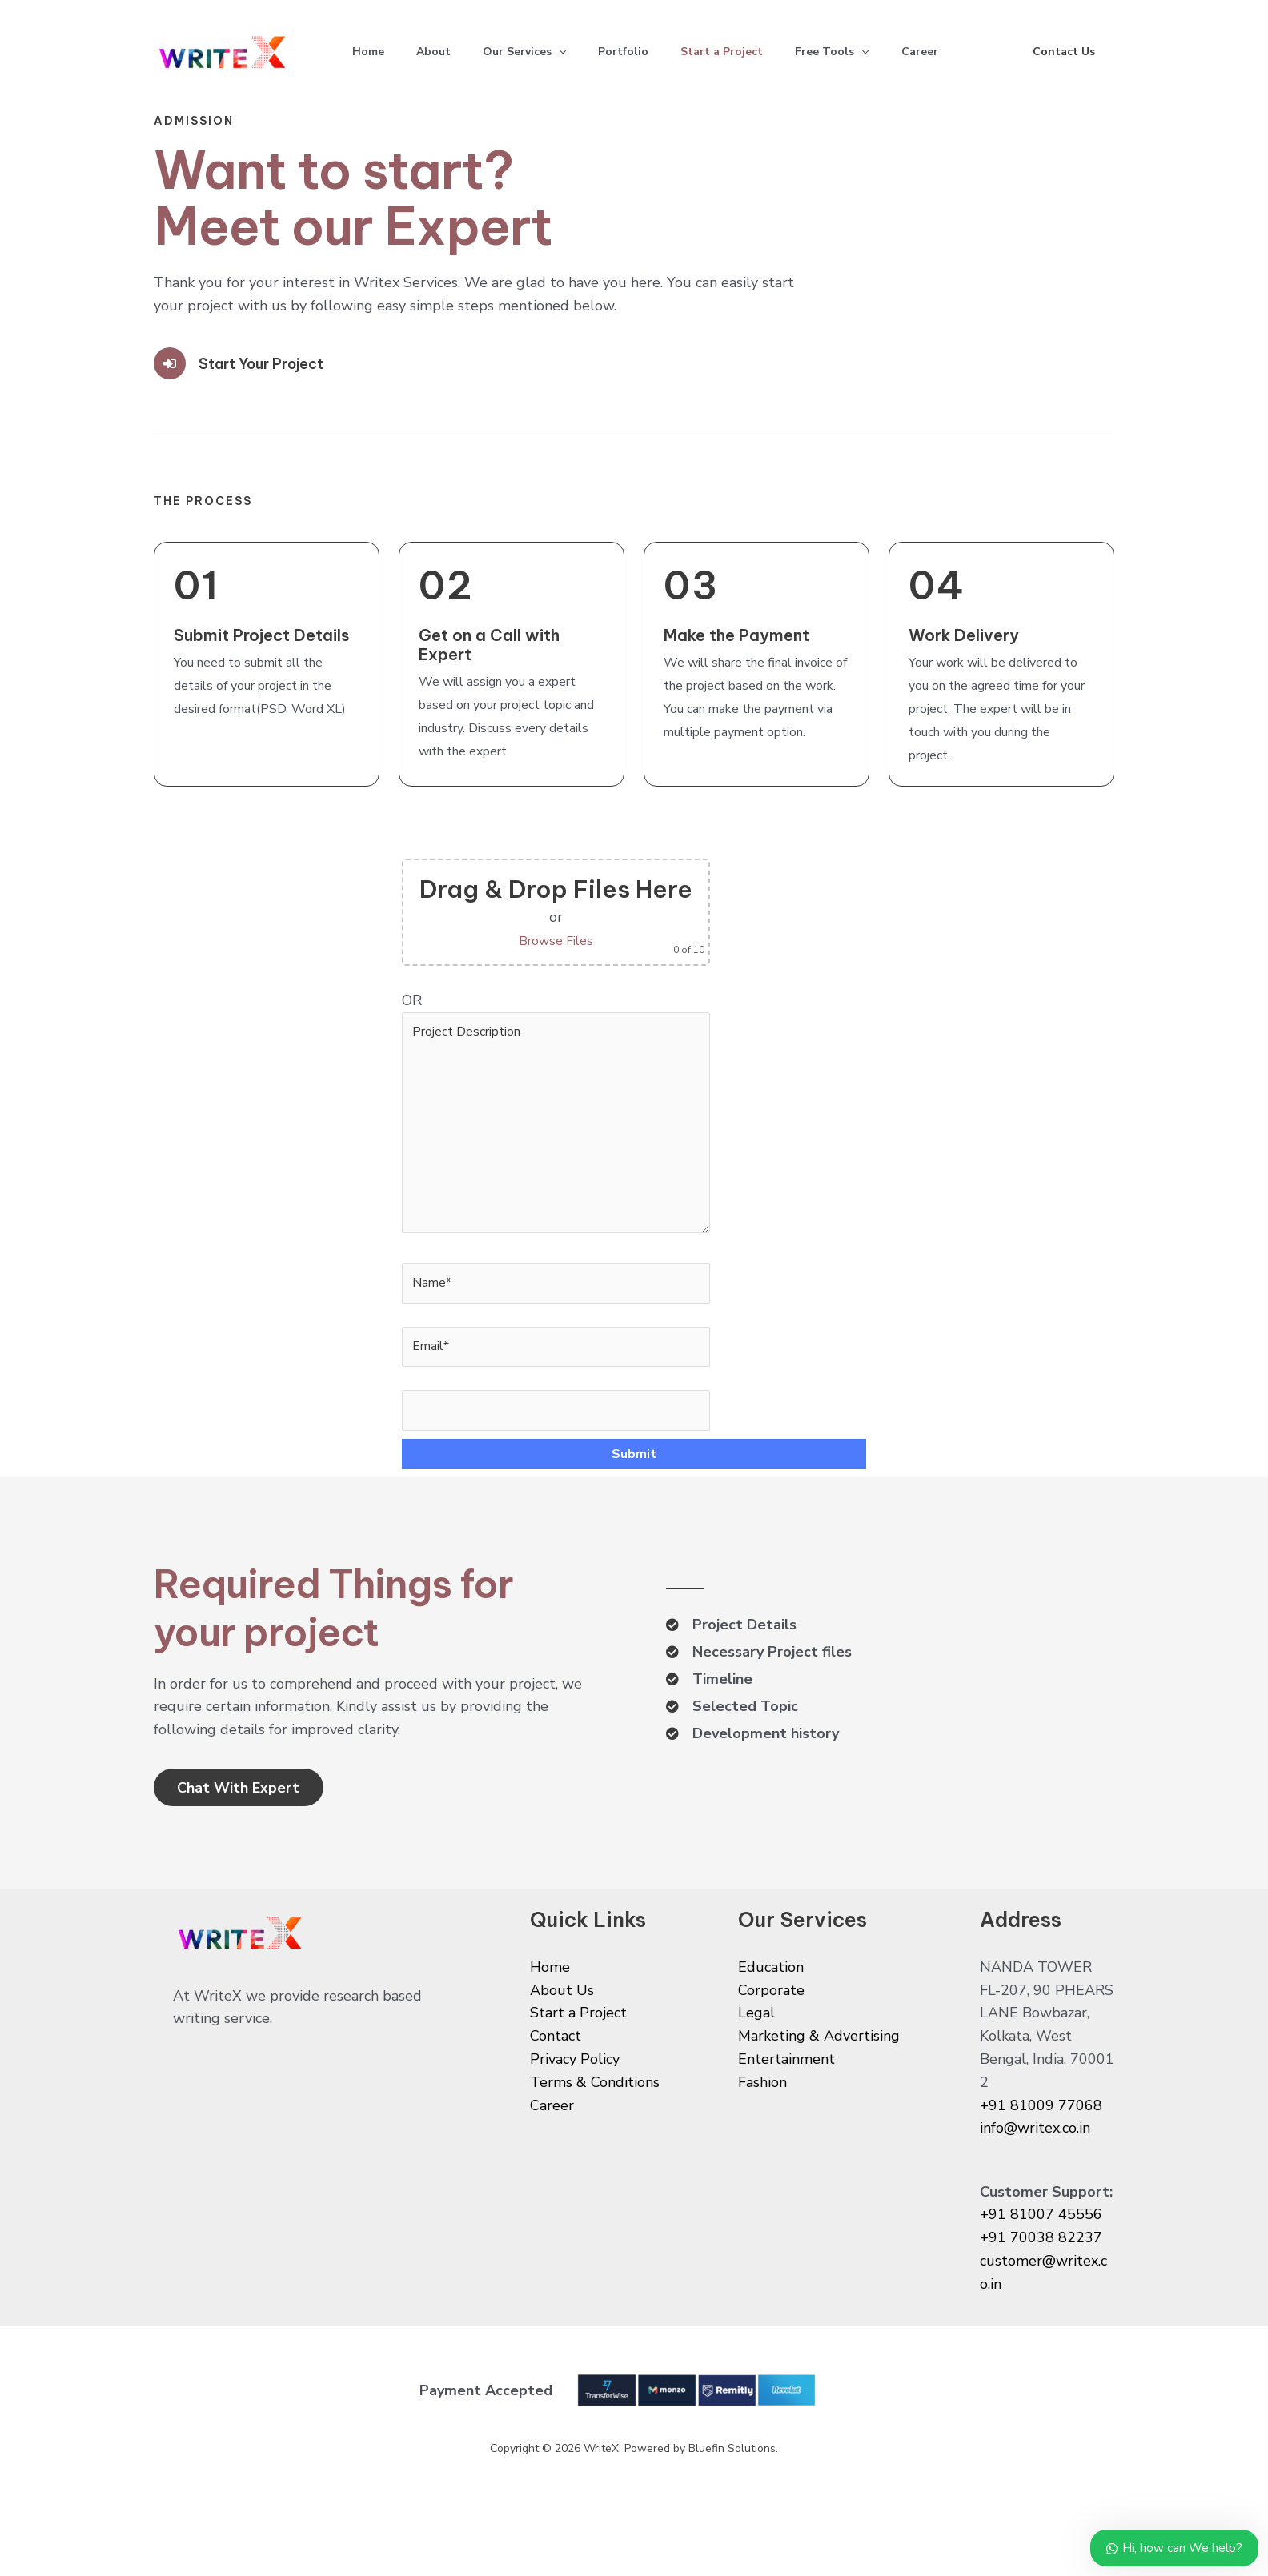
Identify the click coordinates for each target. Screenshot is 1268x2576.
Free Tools (867, 52)
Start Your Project (269, 363)
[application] (575, 52)
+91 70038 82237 (1041, 2296)
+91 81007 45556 (1041, 2273)
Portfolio (645, 51)
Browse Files (567, 940)
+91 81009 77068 (1041, 2163)
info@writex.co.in (1035, 2187)
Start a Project (750, 51)
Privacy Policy (575, 2117)
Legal (756, 2071)
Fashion (762, 2140)
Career (961, 51)
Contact (555, 2094)
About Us (562, 2048)
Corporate (771, 2048)
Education (771, 2025)
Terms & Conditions (595, 2140)
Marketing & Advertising (819, 2094)
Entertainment (786, 2117)
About (443, 51)
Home (371, 51)
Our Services (540, 52)
